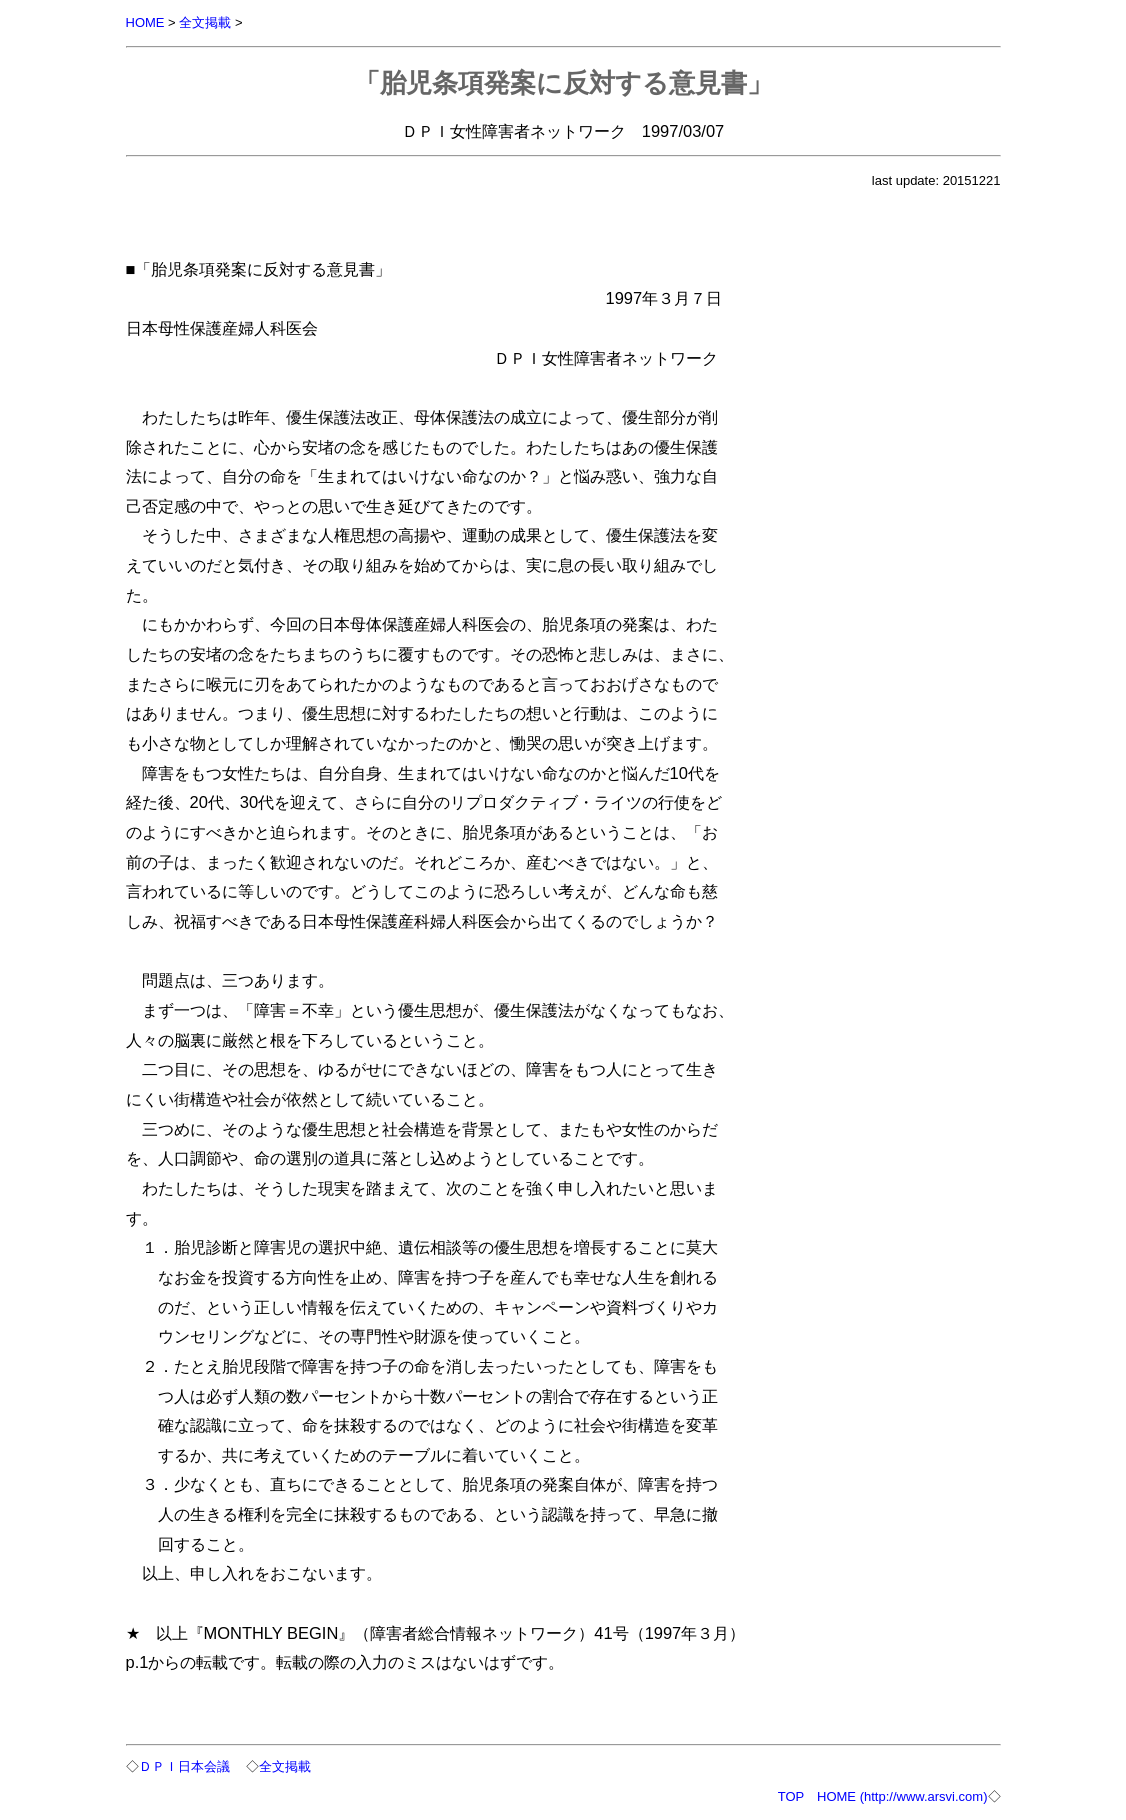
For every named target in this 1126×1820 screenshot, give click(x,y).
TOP (791, 1796)
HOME (145, 22)
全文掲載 (205, 22)
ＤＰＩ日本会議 (184, 1766)
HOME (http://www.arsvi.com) (902, 1796)
